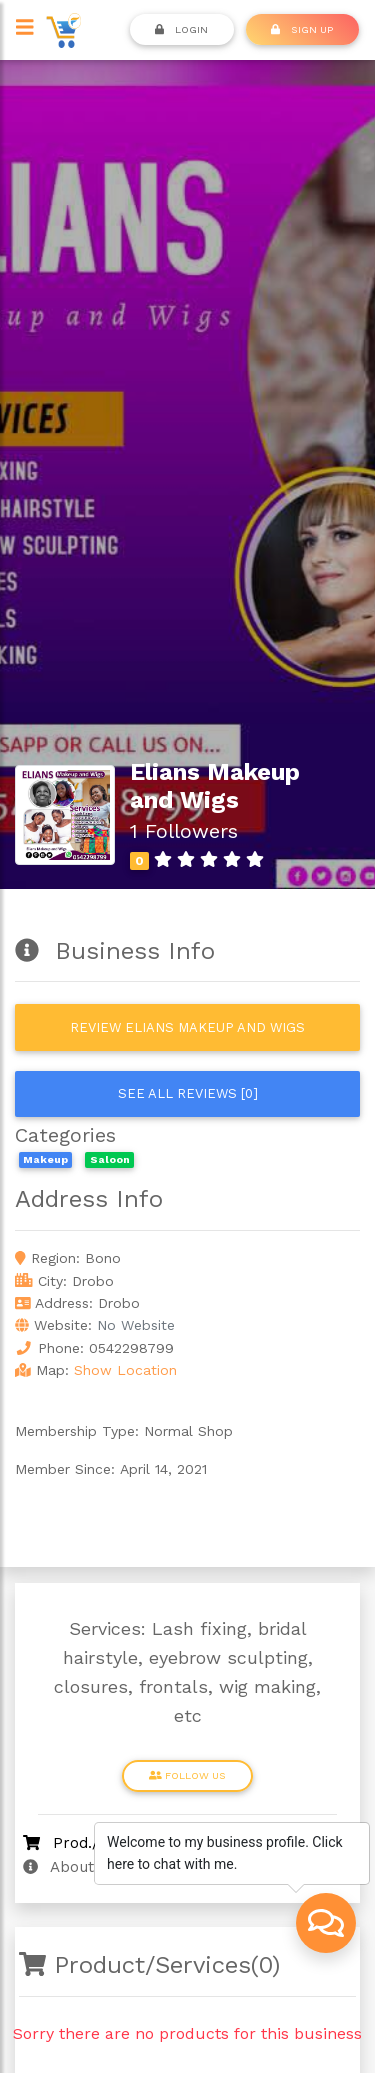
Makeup (45, 1159)
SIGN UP (302, 29)
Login (181, 29)
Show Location (125, 1370)
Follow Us (187, 1775)
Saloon (110, 1159)
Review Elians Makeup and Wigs (187, 1027)
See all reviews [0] (188, 1093)
